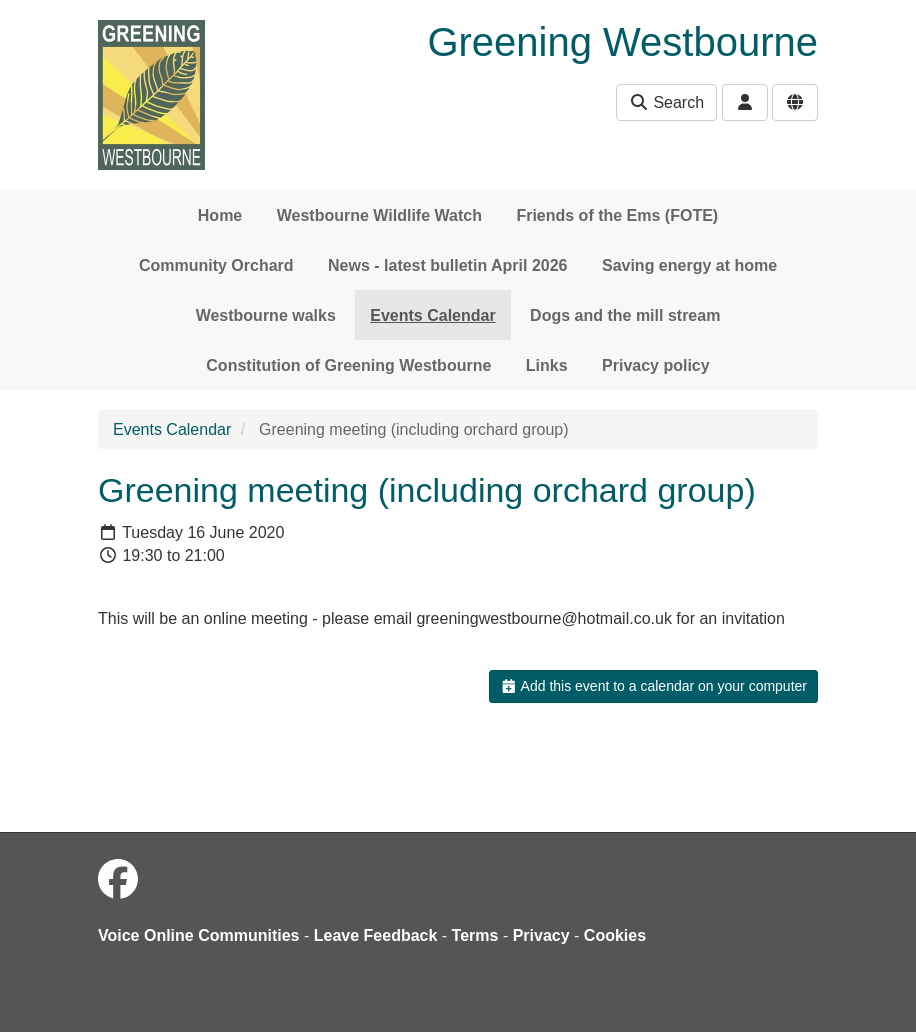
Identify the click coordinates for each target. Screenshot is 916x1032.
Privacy (541, 935)
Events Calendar (432, 315)
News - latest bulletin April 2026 (447, 265)
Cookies (615, 935)
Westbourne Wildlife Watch (379, 215)
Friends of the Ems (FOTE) (617, 215)
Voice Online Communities (199, 935)
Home (220, 215)
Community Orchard (216, 265)
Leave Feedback (376, 935)
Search (666, 102)
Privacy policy (656, 365)
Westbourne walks (266, 315)
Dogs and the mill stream (625, 315)
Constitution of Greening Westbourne (348, 365)
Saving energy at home (689, 265)
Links (547, 365)
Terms (475, 935)
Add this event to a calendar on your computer (653, 686)
